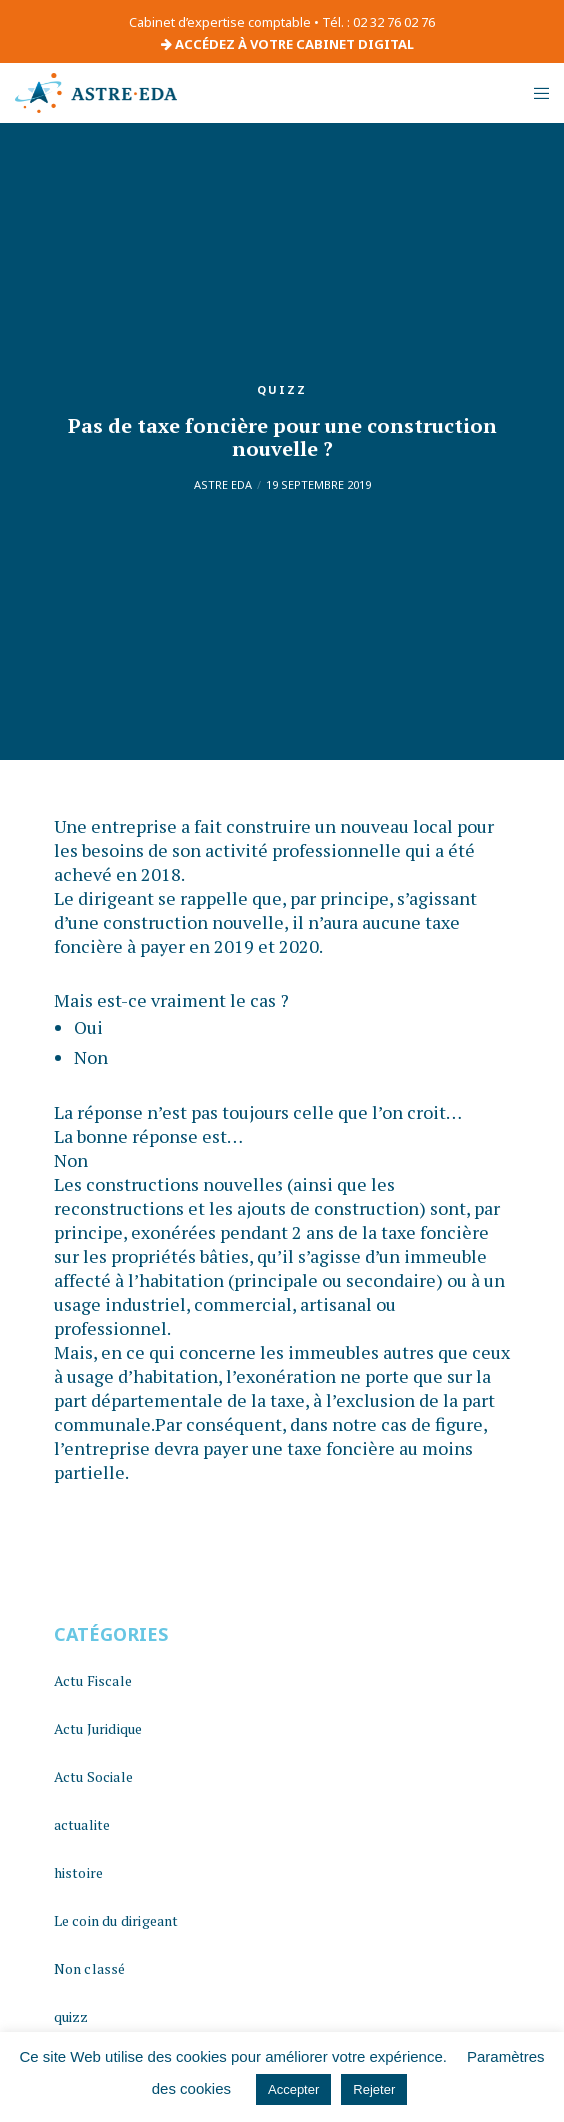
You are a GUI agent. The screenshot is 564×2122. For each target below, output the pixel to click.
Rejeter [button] (374, 2089)
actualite (82, 1824)
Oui (88, 1027)
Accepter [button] (293, 2089)
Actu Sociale (93, 1776)
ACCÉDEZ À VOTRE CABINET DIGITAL (287, 44)
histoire (79, 1872)
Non (91, 1057)
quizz (282, 389)
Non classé (90, 1968)
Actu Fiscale (93, 1680)
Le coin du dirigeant (116, 1920)
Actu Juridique (98, 1728)
